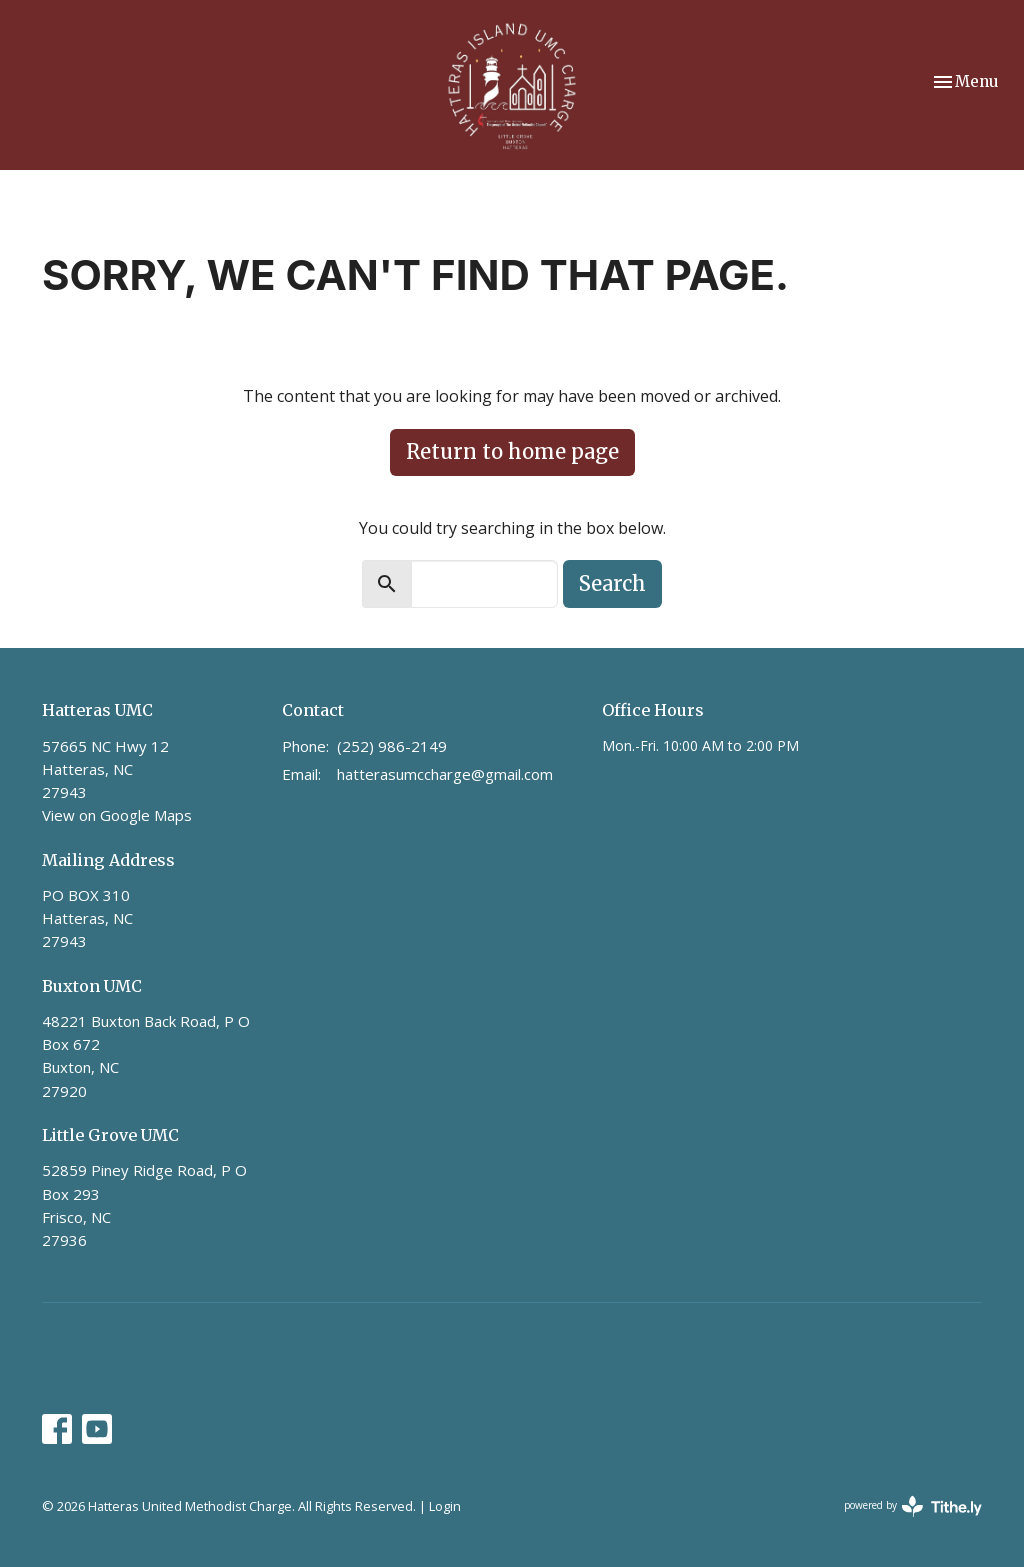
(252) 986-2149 (392, 746)
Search (612, 583)
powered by (913, 1506)
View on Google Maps (117, 815)
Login (445, 1506)
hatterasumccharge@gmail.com (445, 774)
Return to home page (512, 451)
